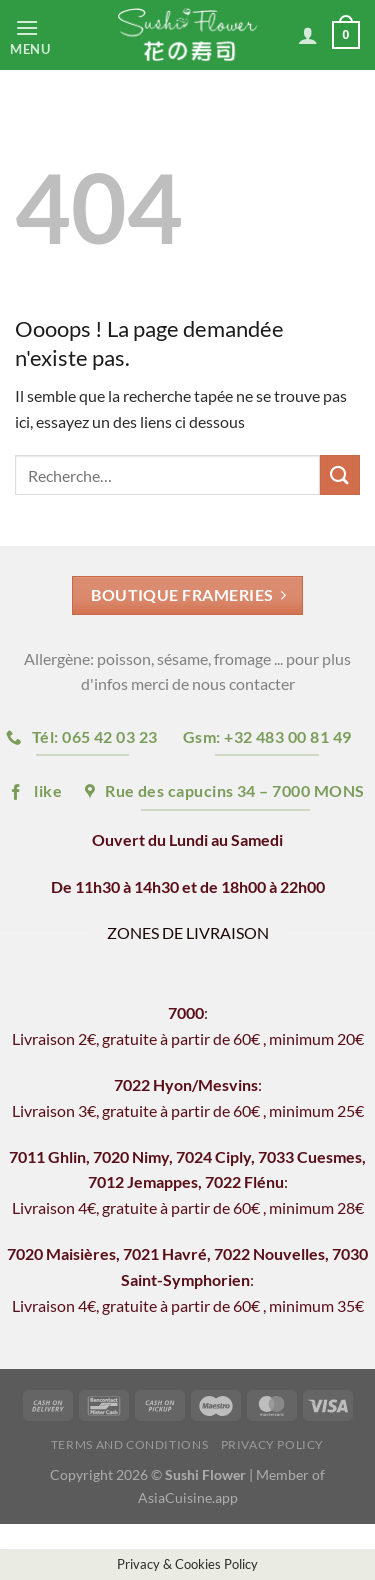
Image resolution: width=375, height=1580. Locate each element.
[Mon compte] (308, 35)
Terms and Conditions (129, 1444)
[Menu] (47, 35)
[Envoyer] (340, 474)
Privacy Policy (273, 1444)
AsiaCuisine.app (188, 1497)
